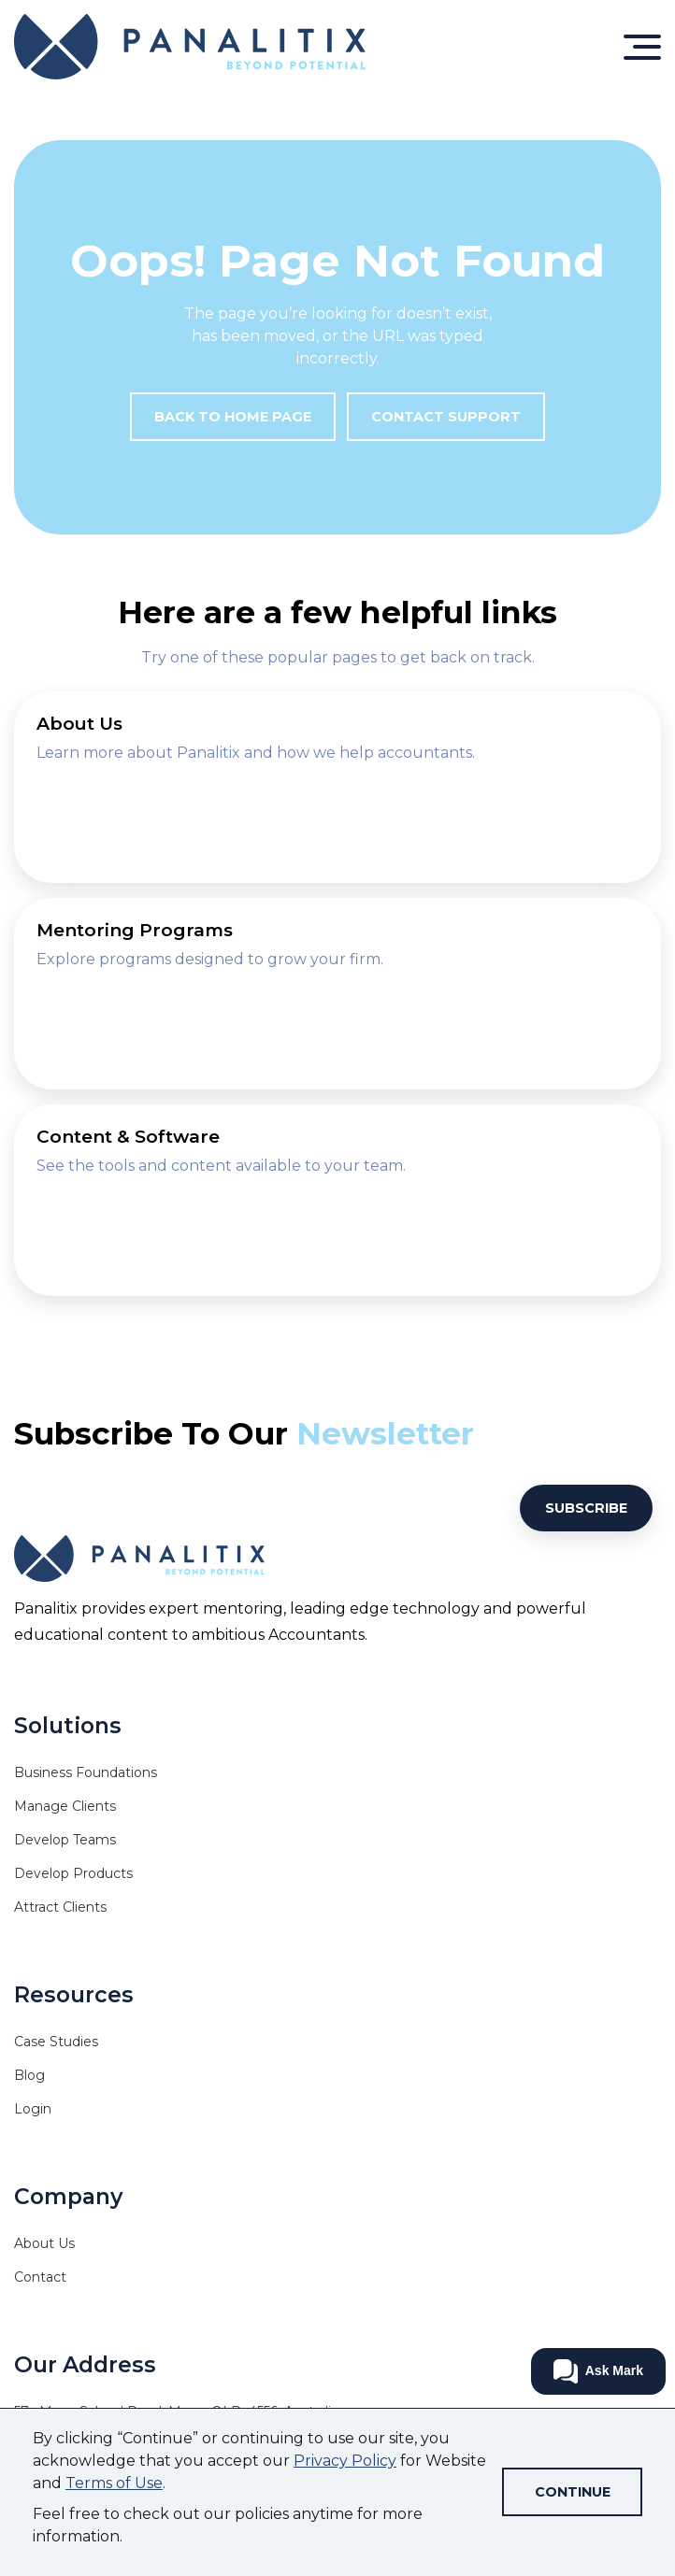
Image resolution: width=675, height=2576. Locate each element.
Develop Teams (65, 1839)
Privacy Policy (345, 2460)
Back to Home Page (232, 416)
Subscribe (586, 1508)
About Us (44, 2243)
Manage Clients (65, 1806)
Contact (40, 2277)
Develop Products (73, 1873)
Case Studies (56, 2041)
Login (32, 2108)
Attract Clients (60, 1907)
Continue (572, 2491)
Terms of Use (114, 2483)
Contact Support (446, 416)
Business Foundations (85, 1772)
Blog (29, 2075)
